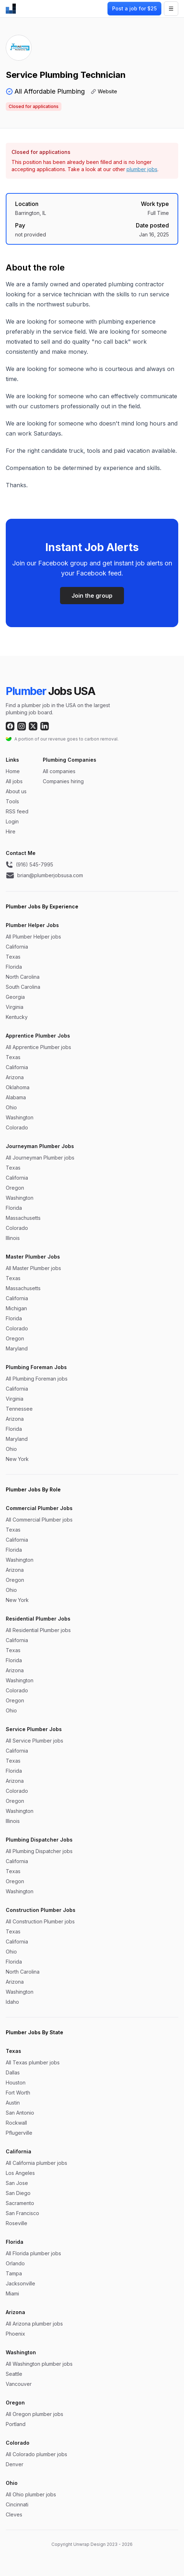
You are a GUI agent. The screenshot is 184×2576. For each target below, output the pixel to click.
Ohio (11, 1107)
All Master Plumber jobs (33, 1268)
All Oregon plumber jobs (34, 2414)
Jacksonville (20, 2283)
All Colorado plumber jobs (36, 2454)
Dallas (13, 2072)
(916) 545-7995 (29, 864)
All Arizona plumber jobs (34, 2324)
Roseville (16, 2223)
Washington (19, 1117)
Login (12, 821)
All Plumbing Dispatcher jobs (39, 1851)
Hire (10, 831)
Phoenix (15, 2334)
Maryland (17, 1348)
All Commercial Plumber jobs (39, 1520)
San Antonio (20, 2113)
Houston (16, 2082)
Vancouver (19, 2384)
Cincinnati (17, 2504)
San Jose (17, 2183)
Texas (13, 957)
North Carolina (23, 977)
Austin (13, 2103)
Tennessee (19, 1409)
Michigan (16, 1308)
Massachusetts (23, 1218)
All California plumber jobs (36, 2163)
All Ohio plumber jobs (31, 2494)
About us (16, 791)
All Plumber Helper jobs (33, 937)
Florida (14, 967)
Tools (12, 801)
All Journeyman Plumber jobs (40, 1158)
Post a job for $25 (134, 8)
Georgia (15, 997)
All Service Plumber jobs (34, 1741)
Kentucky (17, 1017)
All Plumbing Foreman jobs (37, 1379)
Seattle (14, 2374)
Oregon (15, 1188)
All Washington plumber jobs (39, 2364)
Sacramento (20, 2203)
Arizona (15, 1077)
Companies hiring (63, 781)
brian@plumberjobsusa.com (44, 875)
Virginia (14, 1007)
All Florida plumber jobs (33, 2253)
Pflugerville (19, 2133)
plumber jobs (141, 169)
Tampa (14, 2273)
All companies (59, 771)
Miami (12, 2293)
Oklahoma (17, 1087)
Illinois (13, 1238)
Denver (14, 2464)
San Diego (18, 2193)
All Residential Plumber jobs (38, 1630)
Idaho (12, 2002)
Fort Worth (18, 2093)
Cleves (14, 2514)
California (17, 947)
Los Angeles (20, 2173)
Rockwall (16, 2123)
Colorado (17, 1127)
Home (13, 771)
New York (17, 1459)
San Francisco (22, 2213)
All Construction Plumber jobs (40, 1921)
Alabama (16, 1097)
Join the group (92, 595)
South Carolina (23, 987)
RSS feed (17, 811)
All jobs (14, 781)
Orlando (15, 2263)
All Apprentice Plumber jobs (38, 1047)
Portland (16, 2424)
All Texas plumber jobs (33, 2062)
